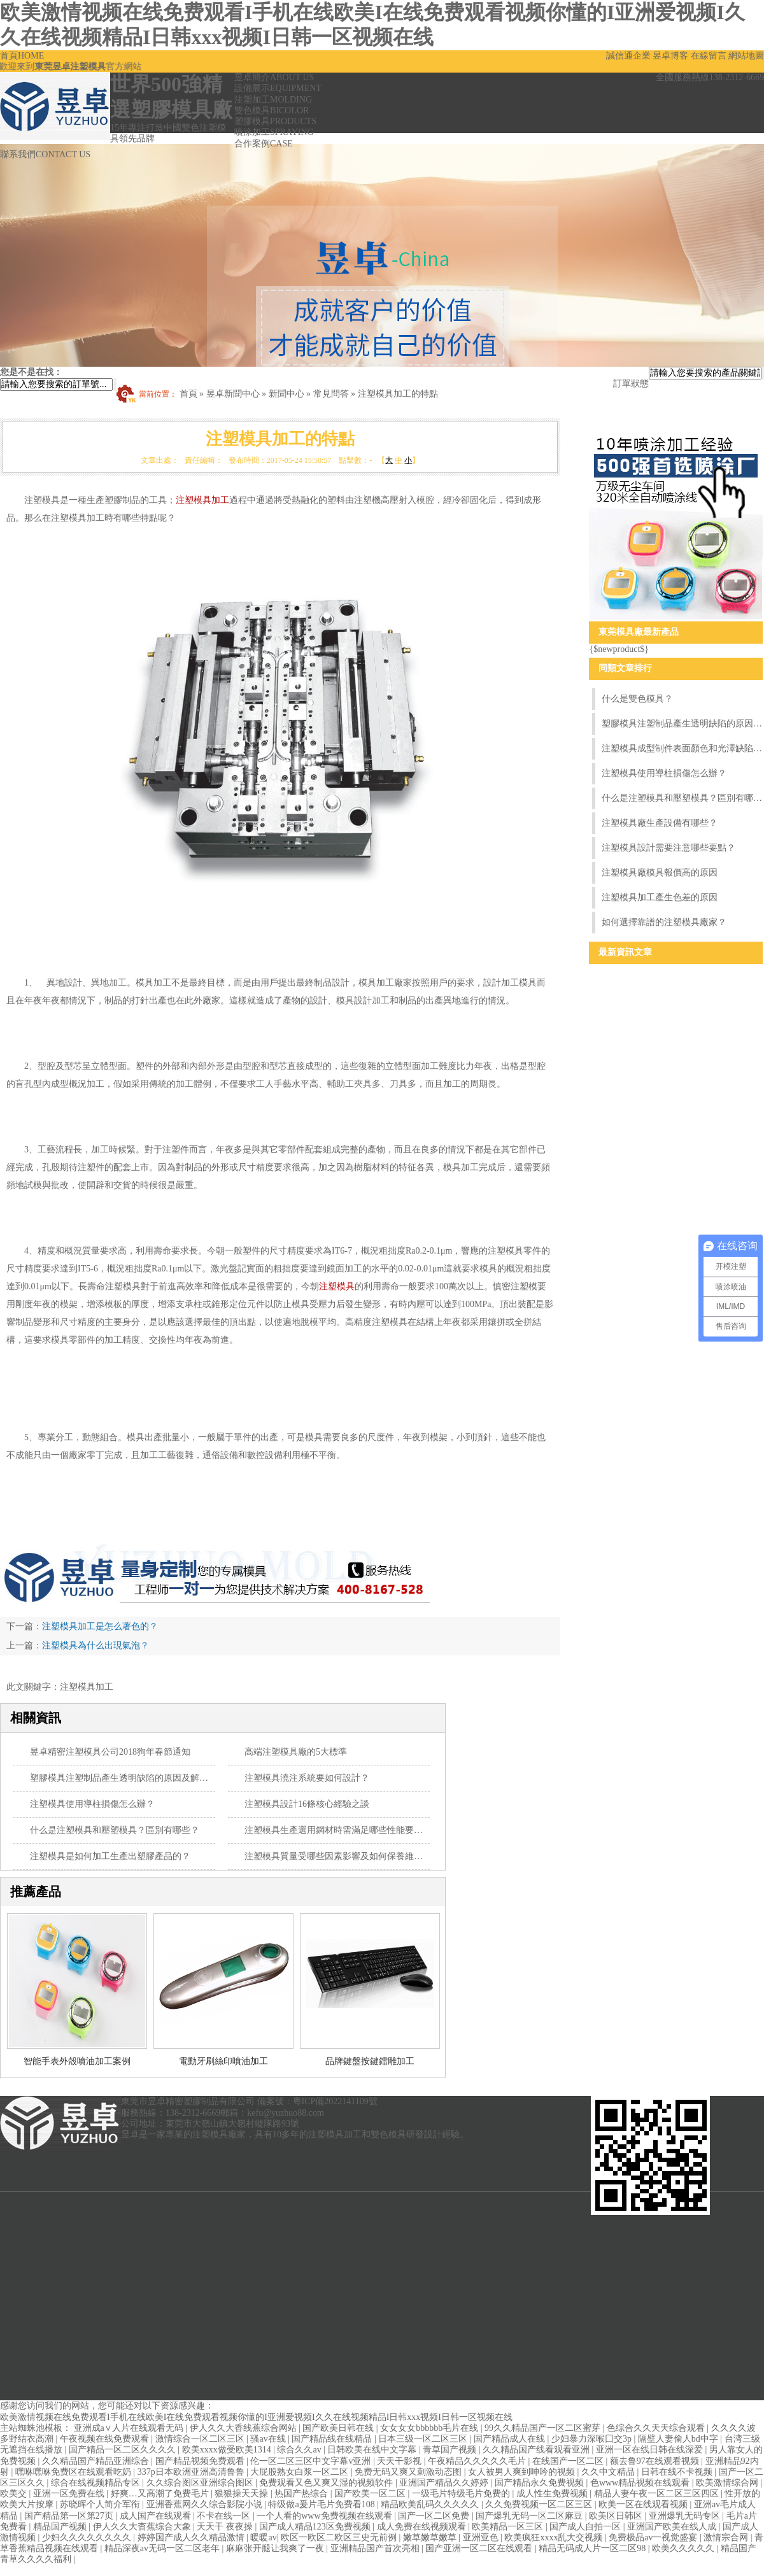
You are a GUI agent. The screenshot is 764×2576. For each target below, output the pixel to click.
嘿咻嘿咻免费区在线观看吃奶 (74, 2472)
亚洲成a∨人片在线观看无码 (130, 2428)
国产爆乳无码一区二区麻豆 (530, 2516)
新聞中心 (286, 394)
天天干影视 (400, 2461)
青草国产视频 (451, 2449)
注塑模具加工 (202, 500)
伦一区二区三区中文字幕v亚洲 (311, 2461)
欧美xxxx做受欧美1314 (228, 2449)
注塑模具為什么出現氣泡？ (95, 1645)
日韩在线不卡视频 (678, 2472)
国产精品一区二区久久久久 (123, 2449)
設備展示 (278, 88)
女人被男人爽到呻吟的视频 (522, 2472)
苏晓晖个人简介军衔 (101, 2504)
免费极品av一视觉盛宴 (654, 2537)
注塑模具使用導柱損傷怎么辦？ (92, 1804)
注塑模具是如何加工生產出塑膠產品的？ (110, 1856)
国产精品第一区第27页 (70, 2516)
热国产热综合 (302, 2493)
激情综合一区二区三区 (201, 2439)
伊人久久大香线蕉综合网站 (244, 2428)
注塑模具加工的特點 (398, 394)
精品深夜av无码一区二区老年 (163, 2548)
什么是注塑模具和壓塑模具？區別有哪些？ (114, 1830)
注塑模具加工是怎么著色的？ (100, 1626)
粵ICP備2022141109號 (335, 2101)
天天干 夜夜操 (226, 2526)
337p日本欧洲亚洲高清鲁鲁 (192, 2472)
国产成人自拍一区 (586, 2526)
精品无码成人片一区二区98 (593, 2548)
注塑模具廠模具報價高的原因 (660, 872)
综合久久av (300, 2449)
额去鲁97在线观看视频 (656, 2461)
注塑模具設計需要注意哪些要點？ (668, 848)
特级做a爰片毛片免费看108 (322, 2504)
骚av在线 (269, 2439)
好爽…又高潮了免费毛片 (161, 2493)
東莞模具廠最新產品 (638, 632)
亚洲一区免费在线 (70, 2493)
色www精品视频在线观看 (641, 2483)
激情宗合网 (727, 2537)
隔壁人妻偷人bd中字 (679, 2439)
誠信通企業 (628, 55)
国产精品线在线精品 (333, 2439)
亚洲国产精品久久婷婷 (445, 2483)
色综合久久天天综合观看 (657, 2428)
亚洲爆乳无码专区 (686, 2516)
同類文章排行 (625, 668)
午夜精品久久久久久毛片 (478, 2461)
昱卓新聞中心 (233, 394)
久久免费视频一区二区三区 (540, 2504)
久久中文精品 (609, 2472)
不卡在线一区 (225, 2516)
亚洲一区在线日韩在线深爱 (650, 2449)
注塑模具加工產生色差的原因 (660, 897)
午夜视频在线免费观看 (106, 2439)
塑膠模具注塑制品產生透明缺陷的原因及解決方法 (128, 1778)
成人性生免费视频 (553, 2493)
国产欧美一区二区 (371, 2493)
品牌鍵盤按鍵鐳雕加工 (369, 2061)
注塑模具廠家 (219, 2134)
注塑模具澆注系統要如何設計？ (306, 1778)
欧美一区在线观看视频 (644, 2504)
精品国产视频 (61, 2526)
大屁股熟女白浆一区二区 (300, 2472)
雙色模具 (271, 110)
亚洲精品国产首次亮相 (376, 2548)
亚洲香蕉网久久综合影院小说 (205, 2504)
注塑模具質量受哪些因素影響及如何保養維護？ (338, 1856)
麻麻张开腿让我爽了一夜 (276, 2548)
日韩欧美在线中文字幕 (373, 2449)
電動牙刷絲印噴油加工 (223, 2061)
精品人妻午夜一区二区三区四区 (657, 2493)
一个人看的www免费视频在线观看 (325, 2516)
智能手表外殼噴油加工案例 (77, 2061)
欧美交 (14, 2493)
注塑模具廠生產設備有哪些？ (660, 823)
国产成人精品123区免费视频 (316, 2526)
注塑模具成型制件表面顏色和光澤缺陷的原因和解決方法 (682, 748)
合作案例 (263, 143)
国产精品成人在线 (511, 2439)
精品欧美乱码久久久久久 (431, 2504)
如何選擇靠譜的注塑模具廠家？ (664, 922)
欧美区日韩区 (617, 2516)
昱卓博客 (670, 55)
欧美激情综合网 (728, 2483)
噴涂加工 (274, 132)
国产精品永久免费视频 (540, 2483)
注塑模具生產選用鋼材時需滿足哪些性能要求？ (338, 1830)
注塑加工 (273, 99)
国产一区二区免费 (435, 2516)
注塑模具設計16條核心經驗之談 (306, 1804)
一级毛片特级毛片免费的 (462, 2493)
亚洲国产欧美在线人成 (673, 2526)
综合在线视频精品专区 (97, 2483)
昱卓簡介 (274, 77)
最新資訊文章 (625, 952)
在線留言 (708, 55)
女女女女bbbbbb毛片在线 (430, 2428)
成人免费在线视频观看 (423, 2526)
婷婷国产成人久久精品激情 (192, 2537)
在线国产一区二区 (569, 2461)
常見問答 (331, 394)
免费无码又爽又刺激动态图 (409, 2472)
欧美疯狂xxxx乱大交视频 (554, 2537)
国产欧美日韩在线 (339, 2428)
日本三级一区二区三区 (424, 2439)
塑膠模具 (275, 121)
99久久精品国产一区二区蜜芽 (544, 2428)
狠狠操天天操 (243, 2493)
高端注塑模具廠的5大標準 (295, 1752)
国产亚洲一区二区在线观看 (480, 2548)
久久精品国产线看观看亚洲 (537, 2449)
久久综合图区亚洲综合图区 (201, 2483)
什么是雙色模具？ (637, 699)
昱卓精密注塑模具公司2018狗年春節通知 (110, 1752)
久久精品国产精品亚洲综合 (97, 2461)
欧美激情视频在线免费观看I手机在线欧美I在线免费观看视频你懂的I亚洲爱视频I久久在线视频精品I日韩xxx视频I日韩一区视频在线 (256, 2417)
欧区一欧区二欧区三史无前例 (340, 2537)
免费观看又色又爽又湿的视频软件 (327, 2483)
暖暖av (263, 2537)
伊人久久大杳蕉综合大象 (143, 2526)
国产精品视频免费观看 (201, 2461)
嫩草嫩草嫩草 (431, 2537)
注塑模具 (337, 1286)
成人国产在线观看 (157, 2516)
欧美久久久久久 (684, 2548)
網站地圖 (746, 55)
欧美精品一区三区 (509, 2526)
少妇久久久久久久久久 (88, 2537)
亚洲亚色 (482, 2537)
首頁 (22, 55)
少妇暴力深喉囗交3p (592, 2439)
